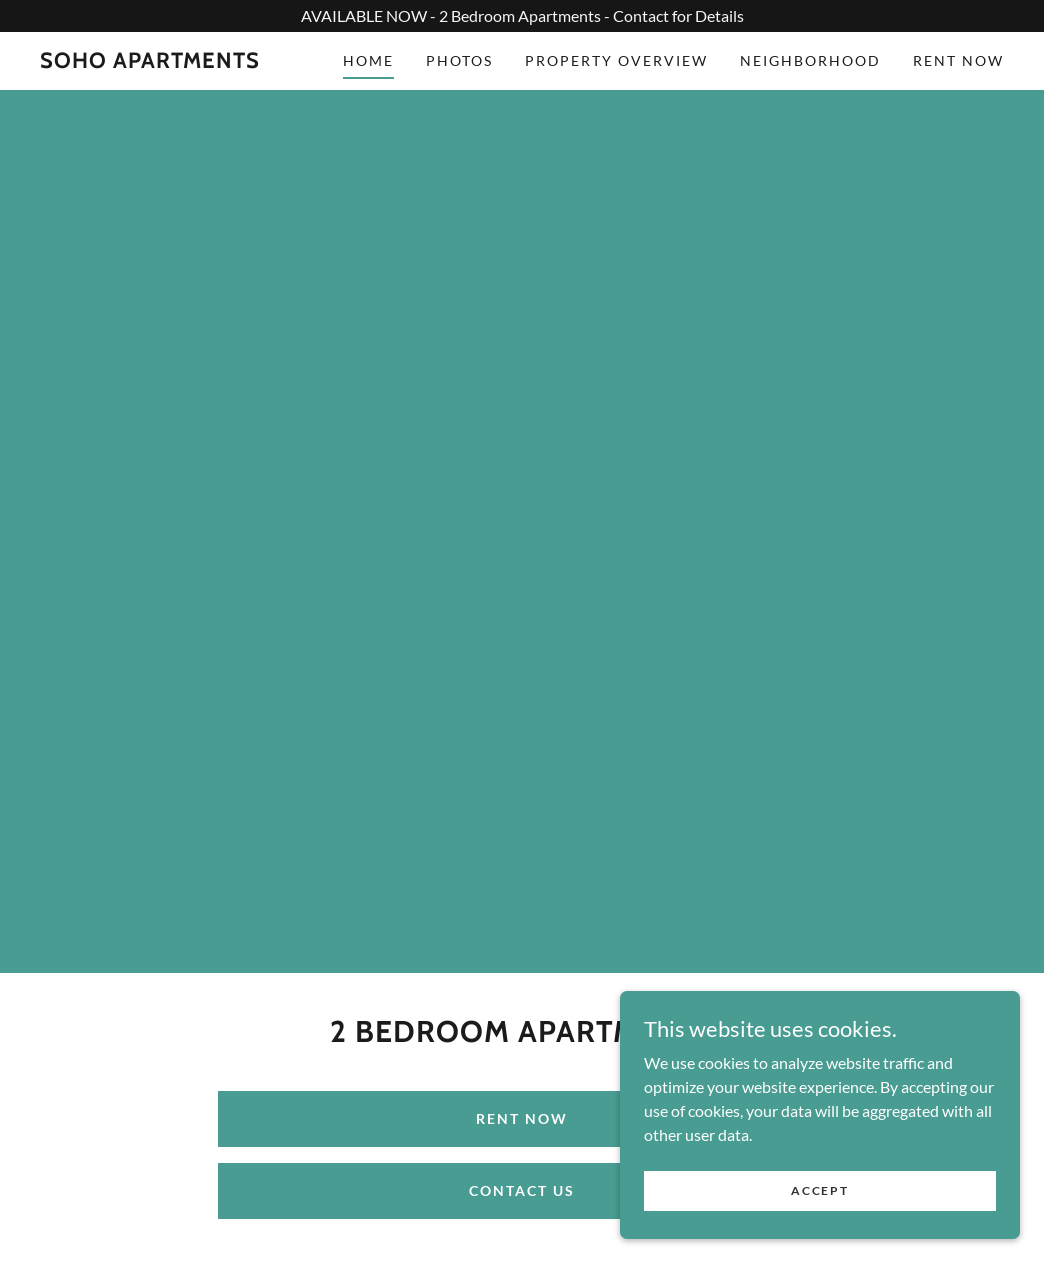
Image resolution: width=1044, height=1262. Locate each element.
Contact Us (522, 1190)
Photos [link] (459, 60)
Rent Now (522, 1118)
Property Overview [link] (616, 60)
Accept (819, 1204)
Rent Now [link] (958, 60)
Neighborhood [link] (810, 60)
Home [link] (368, 60)
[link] (150, 61)
